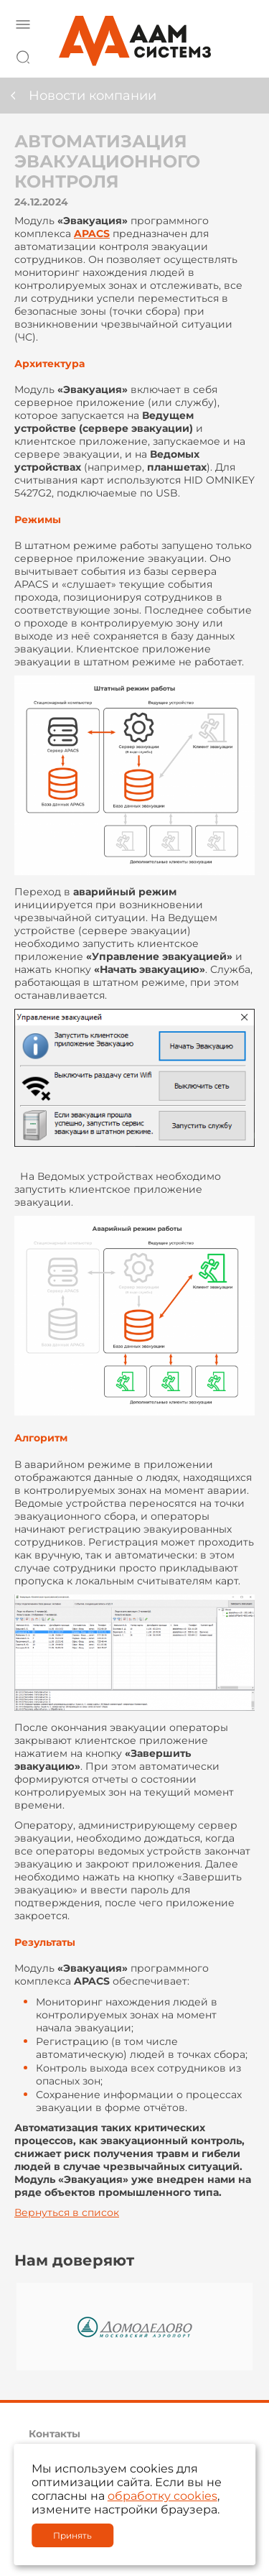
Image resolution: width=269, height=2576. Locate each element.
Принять (72, 2535)
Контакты (54, 2433)
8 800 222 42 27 (240, 55)
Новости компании (92, 95)
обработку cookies (162, 2496)
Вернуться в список (66, 2212)
